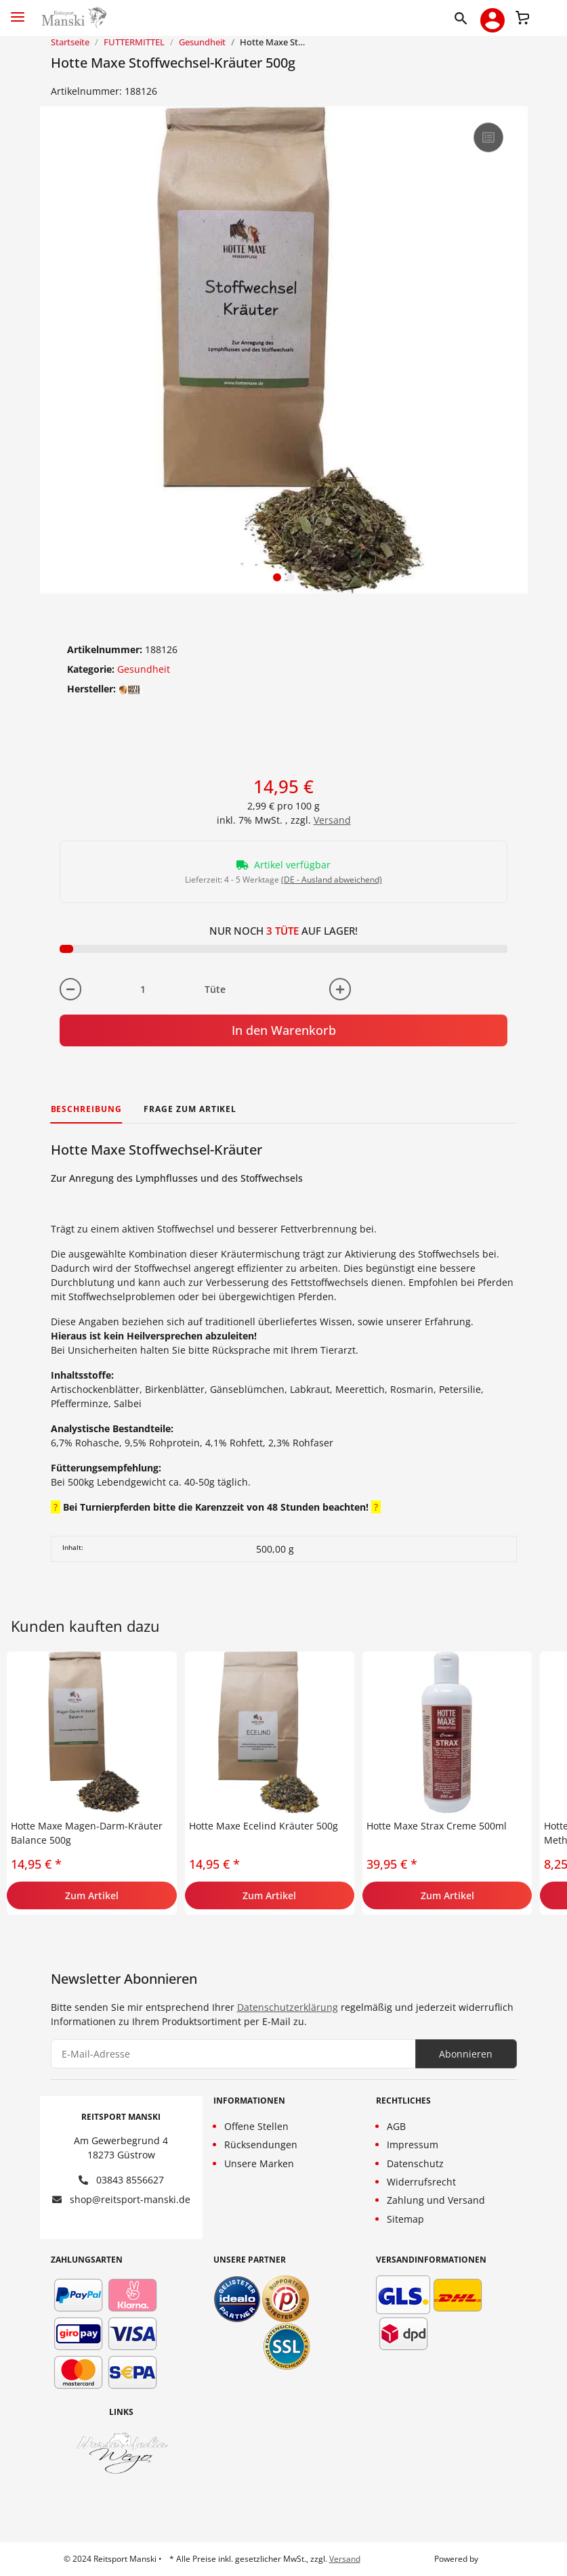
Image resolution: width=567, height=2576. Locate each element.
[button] (464, 17)
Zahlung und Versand (436, 2200)
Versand (332, 820)
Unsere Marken (259, 2163)
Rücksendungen (260, 2144)
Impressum (412, 2144)
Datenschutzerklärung (287, 2007)
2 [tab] (291, 577)
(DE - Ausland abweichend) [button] (331, 879)
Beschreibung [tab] (87, 1109)
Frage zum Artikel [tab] (190, 1109)
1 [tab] (277, 577)
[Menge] (143, 989)
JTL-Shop (496, 2558)
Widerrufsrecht (421, 2181)
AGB (396, 2126)
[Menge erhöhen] (340, 989)
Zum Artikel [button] (92, 1895)
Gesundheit (143, 669)
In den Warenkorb (284, 1030)
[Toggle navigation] (17, 11)
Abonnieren (465, 2053)
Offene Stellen (256, 2126)
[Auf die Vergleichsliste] (488, 137)
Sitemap (405, 2219)
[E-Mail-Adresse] (233, 2053)
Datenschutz (415, 2163)
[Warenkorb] (522, 16)
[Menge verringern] (70, 989)
